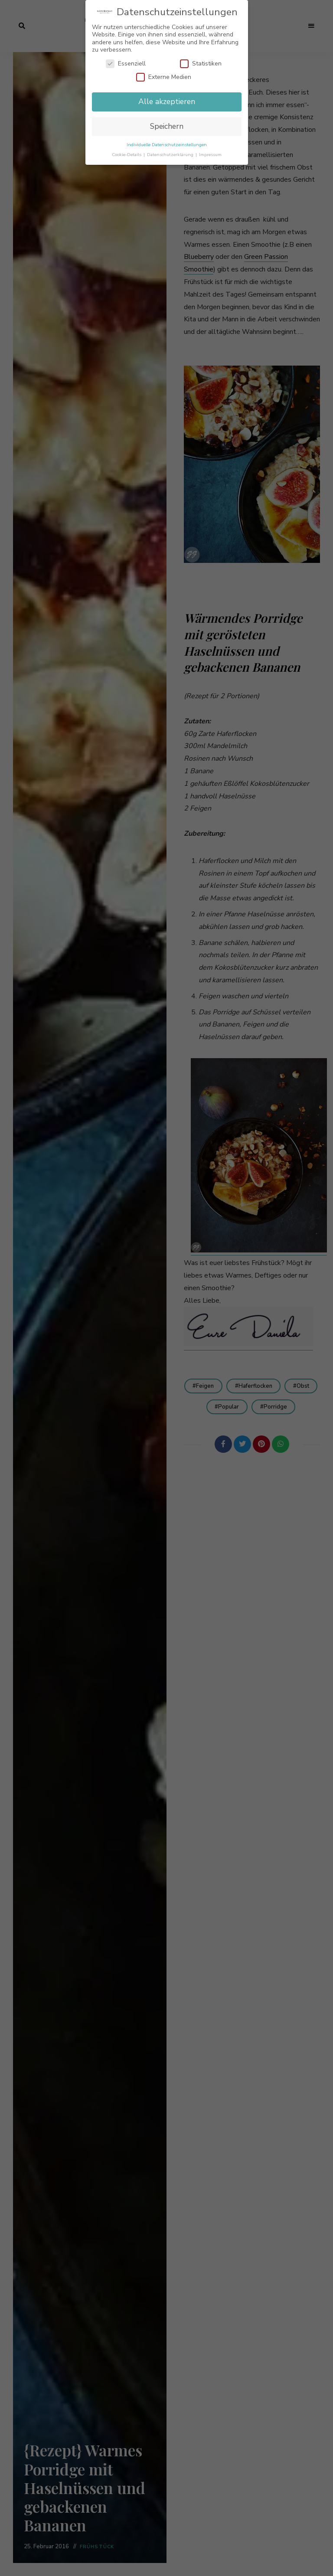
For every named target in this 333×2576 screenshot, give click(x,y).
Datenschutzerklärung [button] (171, 154)
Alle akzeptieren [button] (166, 101)
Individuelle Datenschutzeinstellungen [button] (167, 144)
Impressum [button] (210, 154)
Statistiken (201, 63)
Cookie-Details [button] (127, 154)
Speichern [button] (166, 126)
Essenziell (126, 63)
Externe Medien (163, 77)
